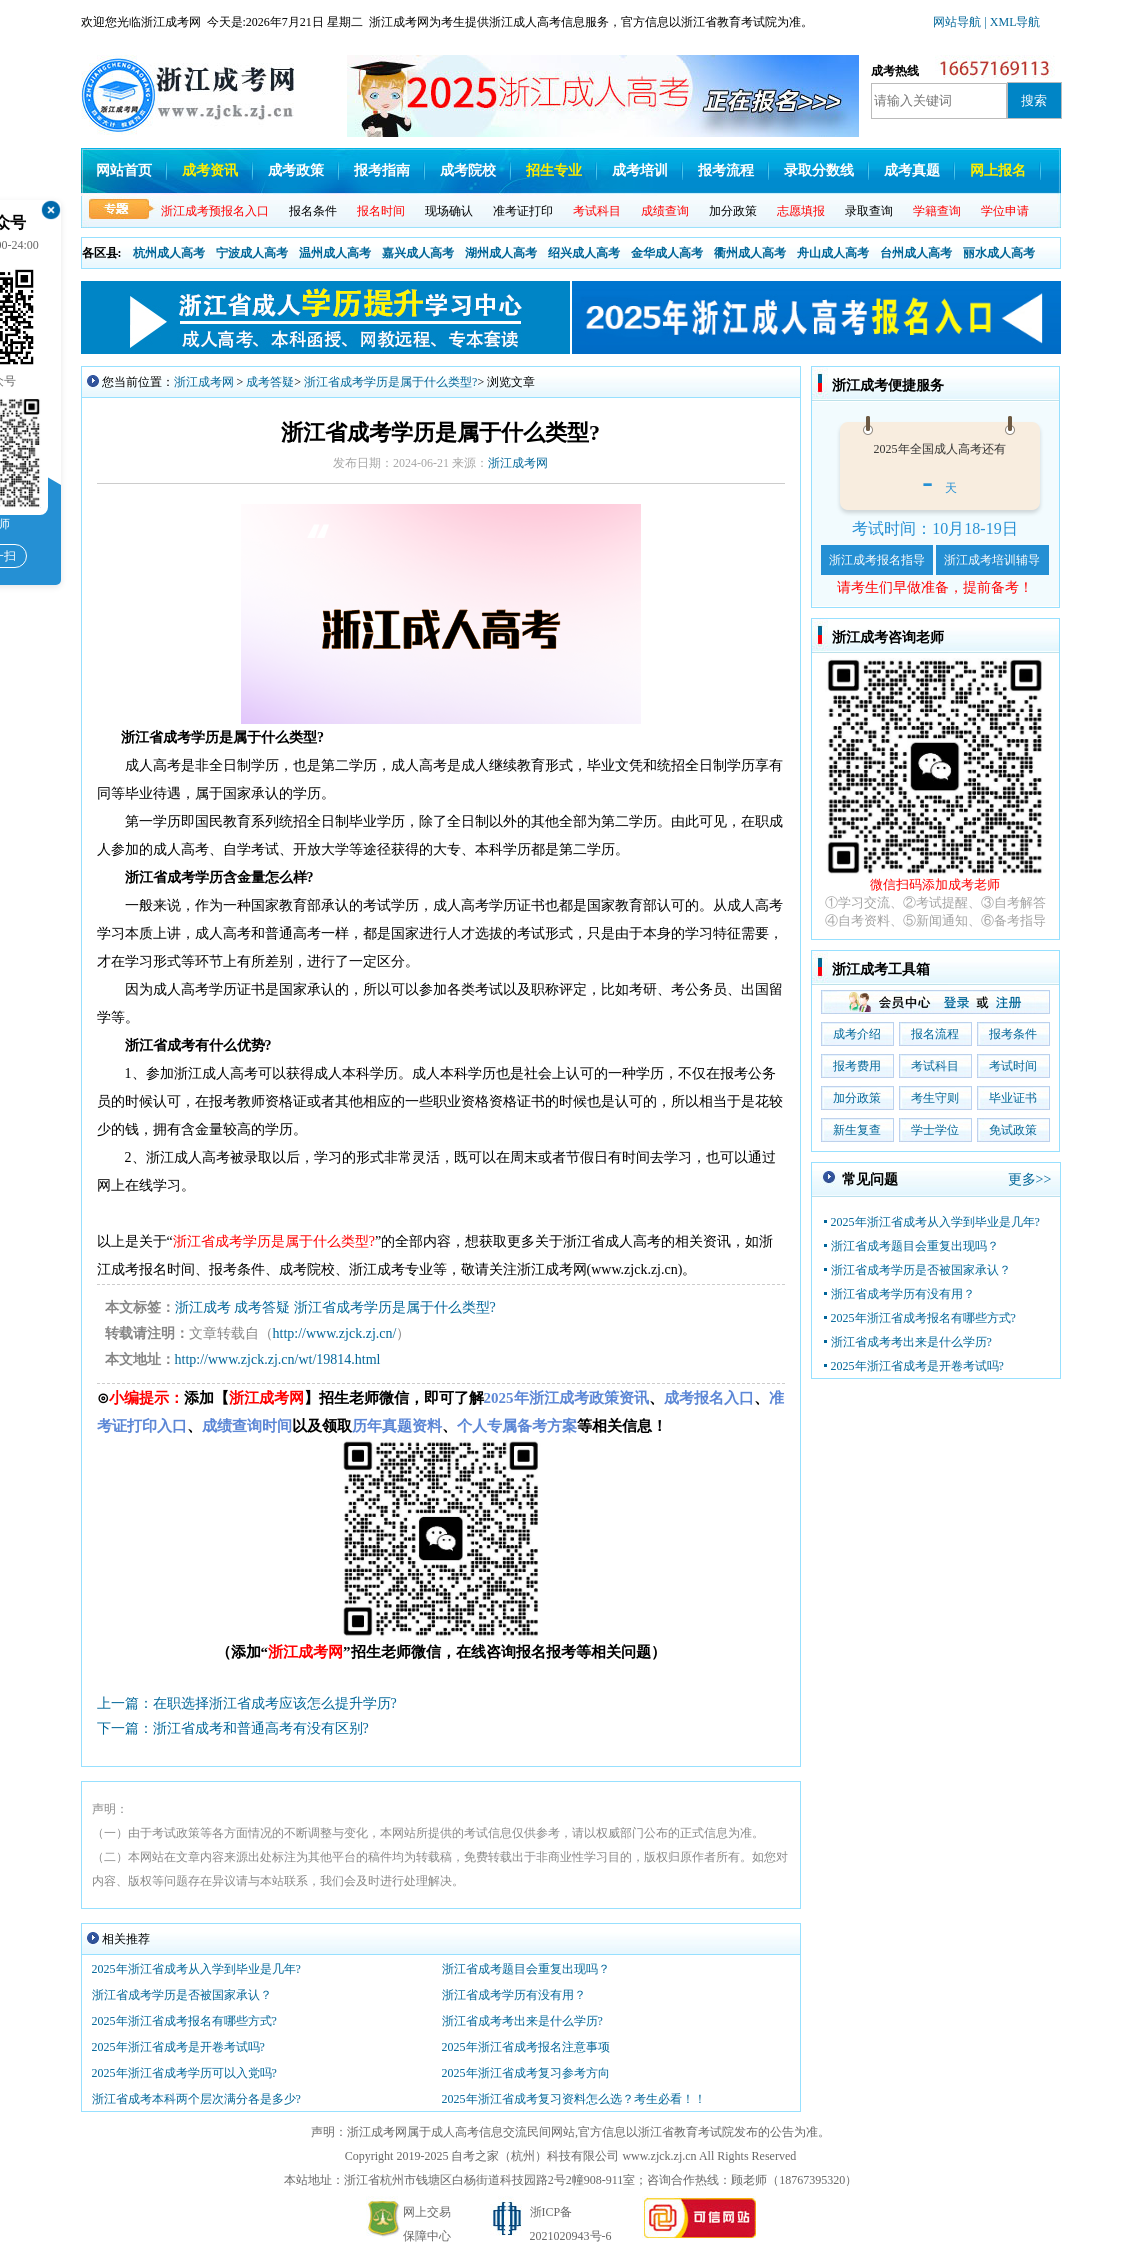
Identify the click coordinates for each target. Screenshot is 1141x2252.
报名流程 (935, 1034)
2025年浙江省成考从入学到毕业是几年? (196, 1969)
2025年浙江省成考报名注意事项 (526, 2047)
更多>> (1030, 1179)
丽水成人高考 (999, 253)
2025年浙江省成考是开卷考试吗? (178, 2047)
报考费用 (857, 1066)
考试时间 (1013, 1066)
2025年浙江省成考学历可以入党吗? (184, 2073)
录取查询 (869, 211)
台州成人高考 (916, 253)
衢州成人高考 (750, 253)
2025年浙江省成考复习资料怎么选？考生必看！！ (574, 2099)
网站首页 (124, 170)
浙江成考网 (204, 382)
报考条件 (1013, 1034)
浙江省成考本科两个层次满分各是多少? (202, 2099)
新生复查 (857, 1130)
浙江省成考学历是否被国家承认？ (182, 1995)
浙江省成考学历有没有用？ (514, 1995)
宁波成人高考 (252, 253)
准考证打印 (523, 211)
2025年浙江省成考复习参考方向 (526, 2073)
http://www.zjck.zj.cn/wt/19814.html (278, 1359)
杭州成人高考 (169, 253)
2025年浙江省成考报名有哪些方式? (184, 2021)
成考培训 (640, 170)
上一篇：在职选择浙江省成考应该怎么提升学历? (247, 1703)
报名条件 (313, 211)
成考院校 (468, 170)
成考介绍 (857, 1034)
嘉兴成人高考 (418, 253)
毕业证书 (1013, 1098)
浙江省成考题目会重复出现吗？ (526, 1969)
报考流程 (726, 170)
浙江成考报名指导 (877, 560)
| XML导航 (1012, 22)
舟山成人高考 (833, 253)
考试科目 (935, 1066)
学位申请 (1005, 211)
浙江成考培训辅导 (992, 560)
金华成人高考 (667, 253)
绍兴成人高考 (584, 253)
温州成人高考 (335, 253)
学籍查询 (937, 211)
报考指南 (382, 170)
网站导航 (958, 22)
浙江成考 (203, 1307)
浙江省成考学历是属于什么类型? (390, 382)
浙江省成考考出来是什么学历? (522, 2021)
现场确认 (449, 211)
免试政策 (1013, 1130)
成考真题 (912, 170)
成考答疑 (270, 382)
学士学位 (935, 1130)
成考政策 (296, 170)
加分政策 (733, 211)
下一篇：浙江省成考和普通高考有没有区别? (233, 1728)
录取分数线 (819, 170)
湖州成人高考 (501, 253)
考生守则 (935, 1098)
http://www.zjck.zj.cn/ (335, 1333)
